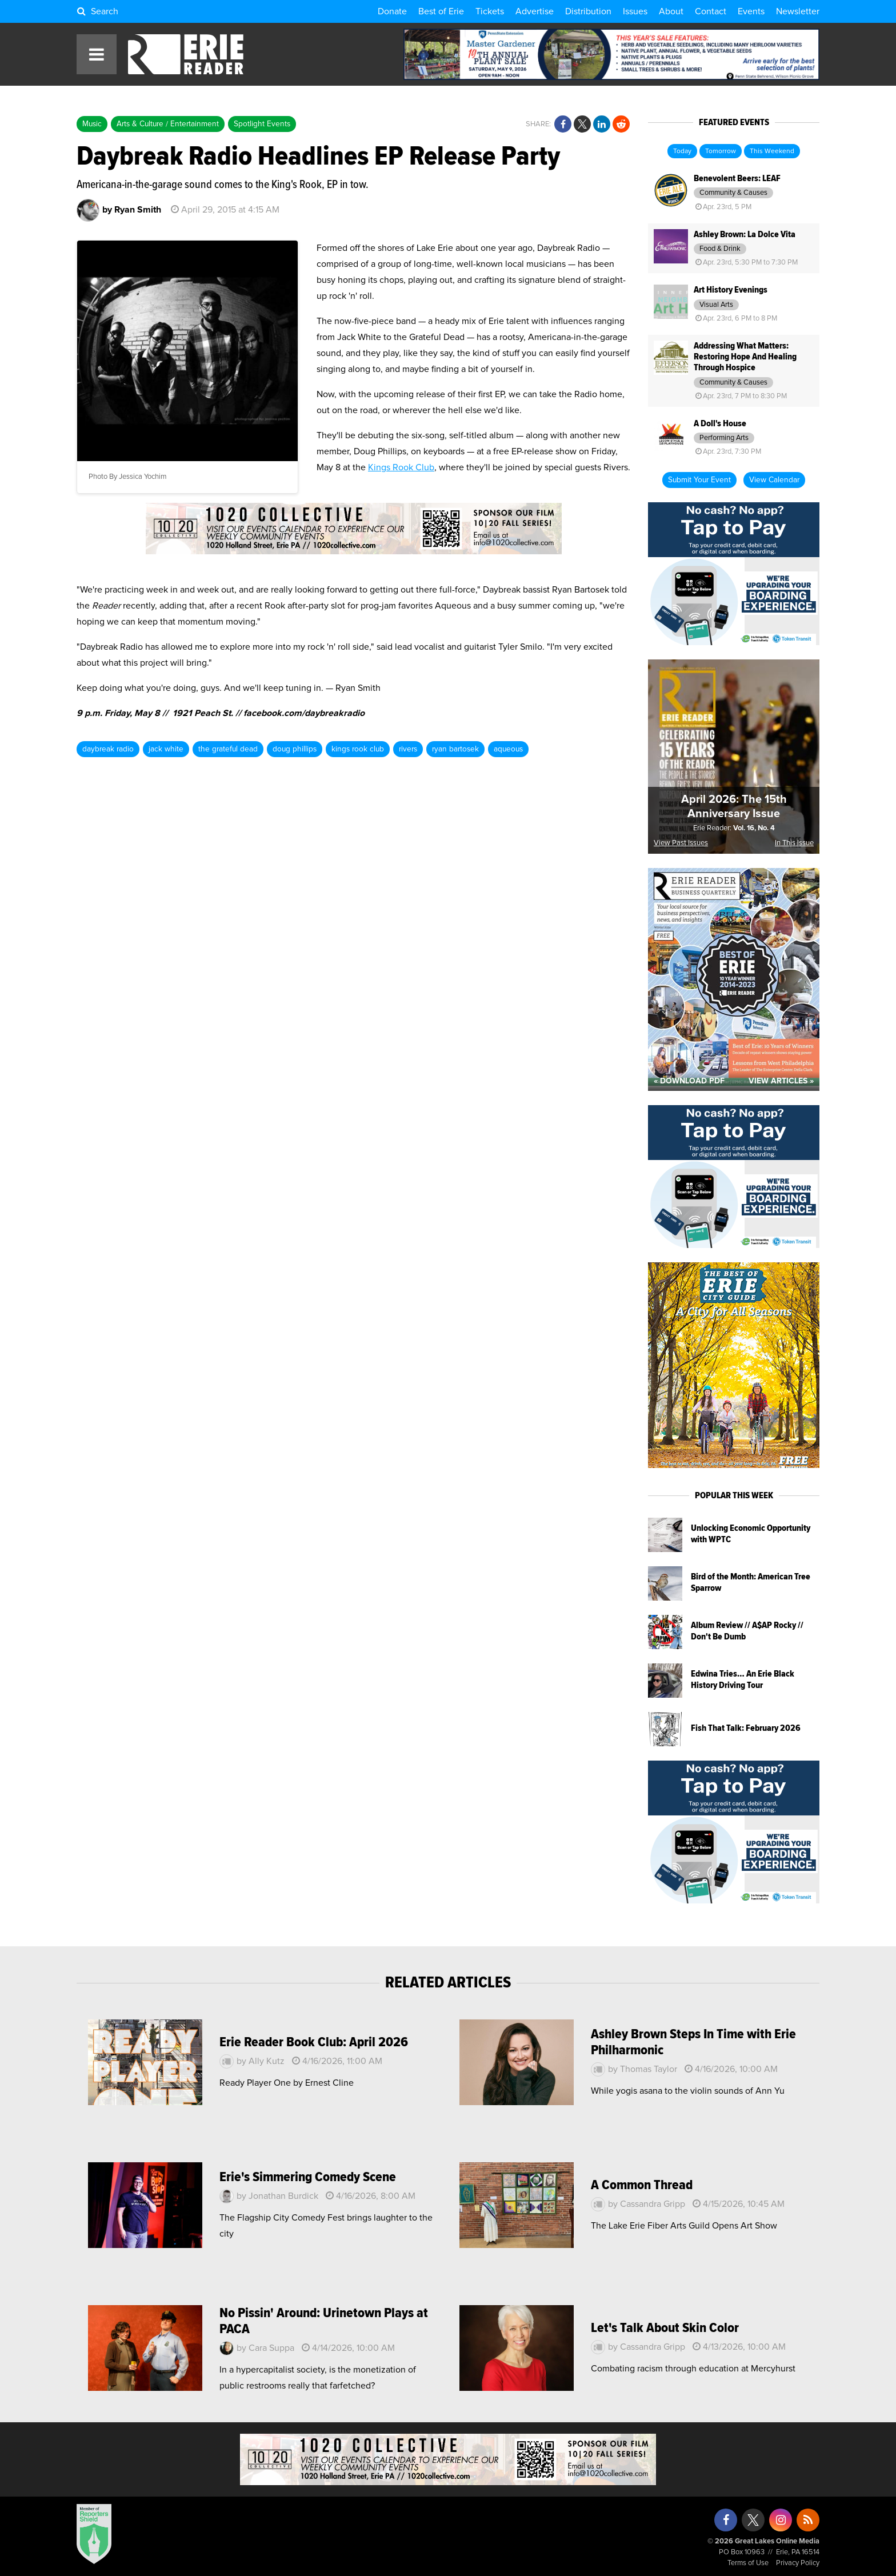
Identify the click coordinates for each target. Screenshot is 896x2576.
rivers (408, 749)
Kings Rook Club (401, 467)
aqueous (508, 749)
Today (682, 151)
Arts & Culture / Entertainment (168, 124)
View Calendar (774, 480)
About (671, 11)
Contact (710, 11)
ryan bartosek (455, 749)
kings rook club (357, 749)
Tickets (489, 11)
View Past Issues (681, 843)
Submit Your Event (699, 480)
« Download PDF (689, 1081)
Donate (392, 11)
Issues (635, 11)
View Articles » (781, 1081)
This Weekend (772, 151)
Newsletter (797, 11)
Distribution (588, 11)
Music (92, 124)
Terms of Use (748, 2563)
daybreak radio (108, 749)
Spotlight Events (262, 124)
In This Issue (794, 843)
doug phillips (295, 749)
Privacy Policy (797, 2563)
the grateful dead (228, 749)
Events (751, 11)
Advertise (534, 11)
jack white (166, 749)
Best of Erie (441, 11)
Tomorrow (720, 151)
